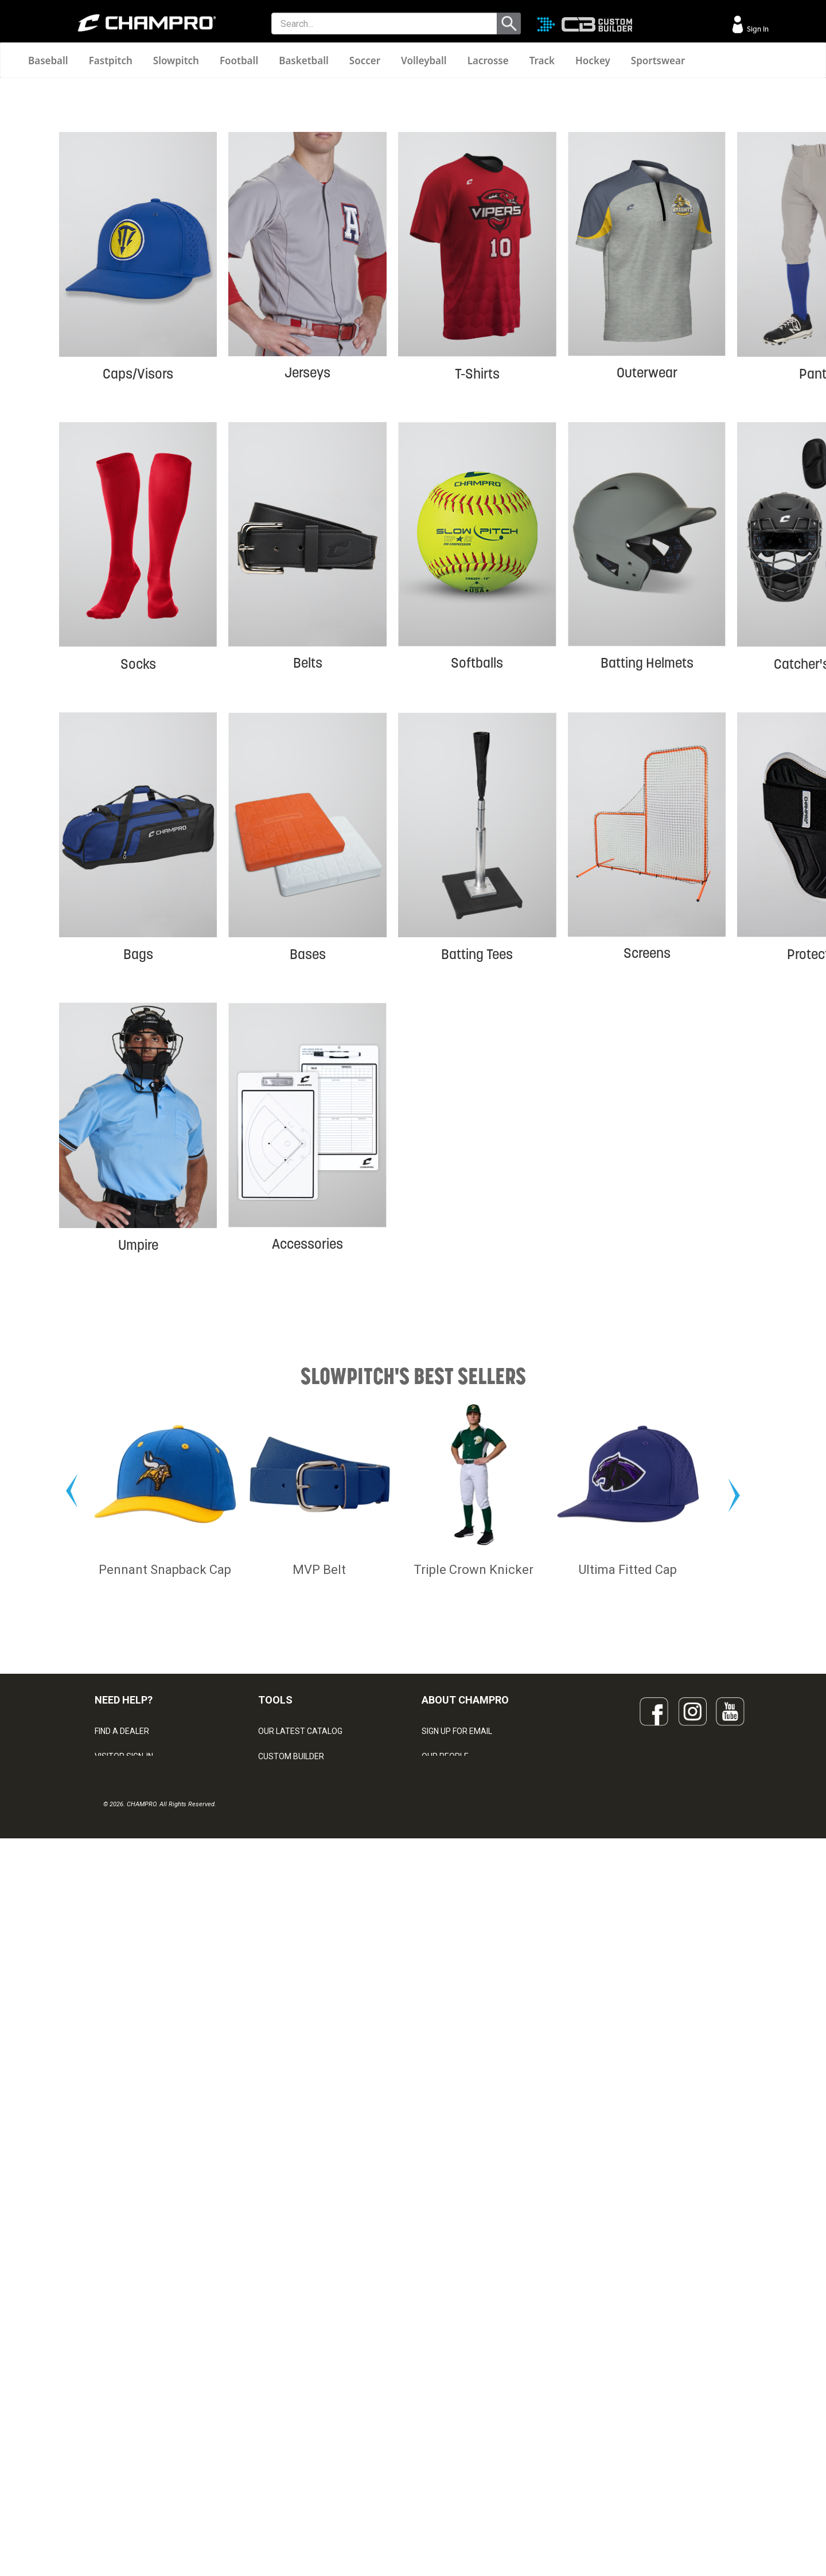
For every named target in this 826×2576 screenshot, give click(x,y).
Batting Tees (477, 1156)
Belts (307, 865)
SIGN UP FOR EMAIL (457, 2345)
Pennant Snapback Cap (165, 2184)
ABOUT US (441, 2395)
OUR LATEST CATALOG (300, 2345)
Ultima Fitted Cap (628, 2184)
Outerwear (647, 575)
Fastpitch (111, 60)
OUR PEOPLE (445, 2370)
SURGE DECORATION (296, 2446)
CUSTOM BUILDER (291, 2370)
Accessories (307, 1446)
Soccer (364, 60)
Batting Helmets (647, 865)
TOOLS (275, 2314)
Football (239, 60)
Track (542, 60)
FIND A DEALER (122, 2345)
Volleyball (424, 60)
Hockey (592, 60)
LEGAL (106, 2421)
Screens (647, 1155)
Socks (138, 866)
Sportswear (658, 60)
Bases (308, 1156)
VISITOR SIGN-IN (124, 2370)
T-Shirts (477, 575)
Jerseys (307, 575)
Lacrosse (488, 60)
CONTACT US (119, 2395)
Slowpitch (176, 60)
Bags (138, 1156)
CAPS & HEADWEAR (294, 2471)
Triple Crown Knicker (473, 2184)
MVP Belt (319, 2184)
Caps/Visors (138, 575)
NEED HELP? (124, 2314)
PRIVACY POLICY (125, 2446)
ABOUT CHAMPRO (465, 2314)
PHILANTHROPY (451, 2421)
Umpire (138, 1447)
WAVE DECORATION (294, 2421)
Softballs (477, 865)
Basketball (304, 60)
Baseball (48, 60)
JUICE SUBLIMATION (295, 2395)
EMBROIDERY (282, 2496)
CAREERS (439, 2446)
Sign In (757, 29)
